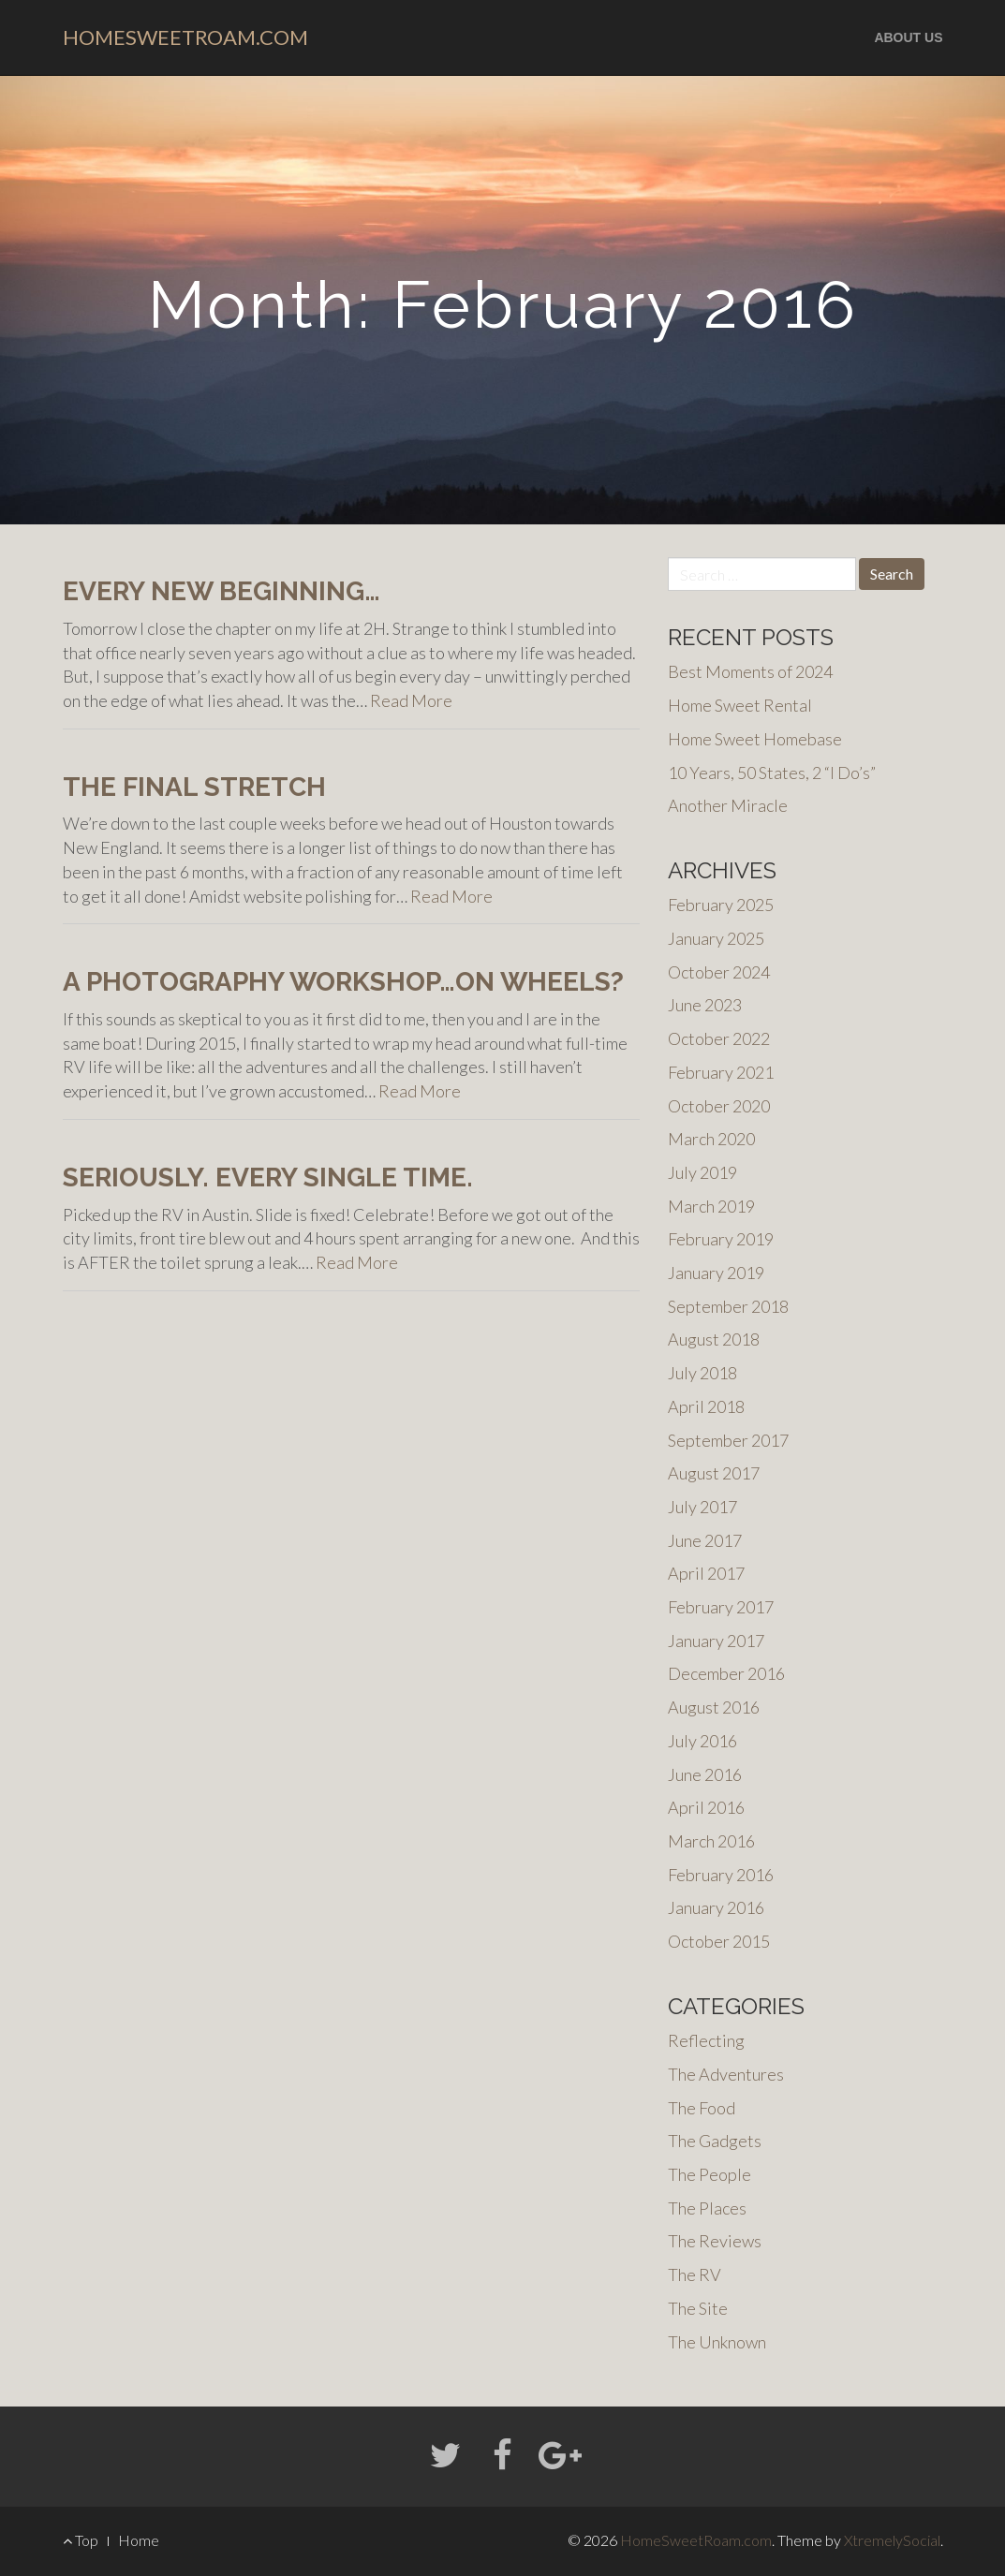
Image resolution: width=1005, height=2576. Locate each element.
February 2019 (721, 1239)
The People (709, 2174)
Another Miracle (728, 805)
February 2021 (721, 1072)
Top (80, 2540)
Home (138, 2540)
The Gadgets (714, 2140)
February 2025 (721, 904)
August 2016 (714, 1707)
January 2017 (716, 1640)
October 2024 (719, 972)
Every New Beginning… (221, 591)
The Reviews (714, 2240)
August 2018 (714, 1339)
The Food (701, 2108)
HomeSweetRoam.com (185, 37)
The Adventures (726, 2074)
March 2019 (711, 1206)
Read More (411, 700)
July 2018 (702, 1372)
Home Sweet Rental (740, 705)
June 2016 (705, 1774)
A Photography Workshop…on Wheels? (343, 981)
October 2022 (719, 1038)
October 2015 (719, 1941)
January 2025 (716, 938)
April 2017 (706, 1573)
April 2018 (706, 1406)
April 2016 (706, 1807)
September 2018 (728, 1306)
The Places (707, 2208)
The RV (694, 2274)
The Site (698, 2308)
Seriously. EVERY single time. (268, 1177)
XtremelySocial (892, 2540)
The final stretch (194, 787)
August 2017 (714, 1473)
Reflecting (706, 2040)
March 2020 (711, 1138)
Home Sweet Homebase (755, 739)
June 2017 (705, 1540)
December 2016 (726, 1673)
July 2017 (702, 1506)
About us (908, 37)
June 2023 (705, 1004)
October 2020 (719, 1106)
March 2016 (711, 1841)
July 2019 (702, 1172)
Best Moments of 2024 (750, 671)
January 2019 (716, 1272)
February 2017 (721, 1607)
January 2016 (716, 1907)
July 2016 (702, 1740)
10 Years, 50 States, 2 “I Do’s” (772, 772)
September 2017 (728, 1440)
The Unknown (717, 2342)
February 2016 (721, 1874)
